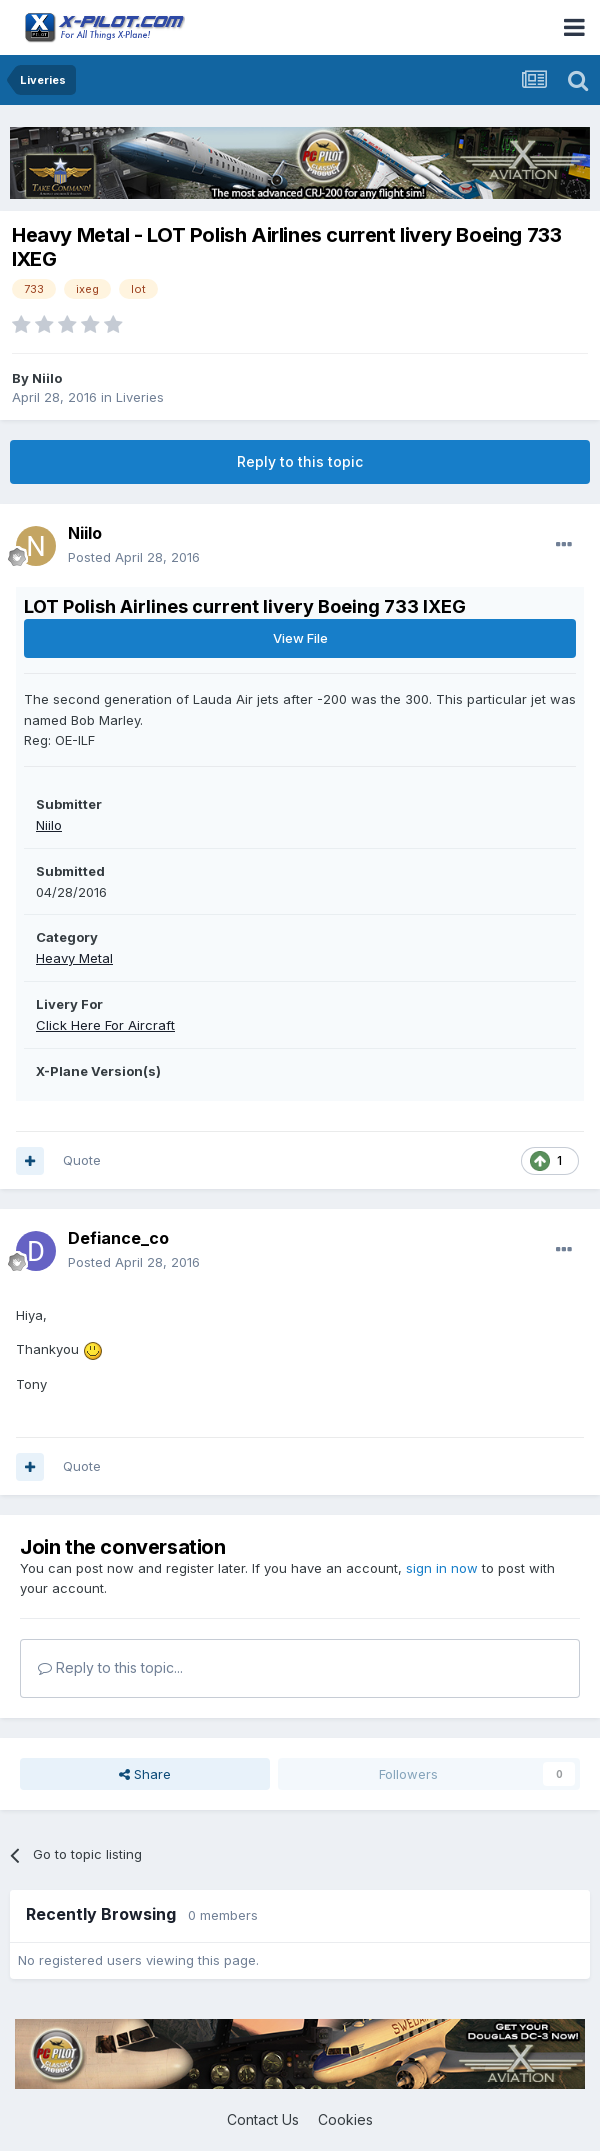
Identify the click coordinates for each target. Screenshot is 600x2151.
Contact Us (263, 2119)
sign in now (442, 1568)
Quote (82, 1160)
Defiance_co (118, 1238)
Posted (134, 557)
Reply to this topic (300, 461)
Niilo (47, 378)
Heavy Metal (74, 958)
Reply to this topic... (110, 1667)
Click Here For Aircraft (105, 1025)
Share (145, 1774)
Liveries (140, 397)
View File (300, 638)
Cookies (345, 2119)
